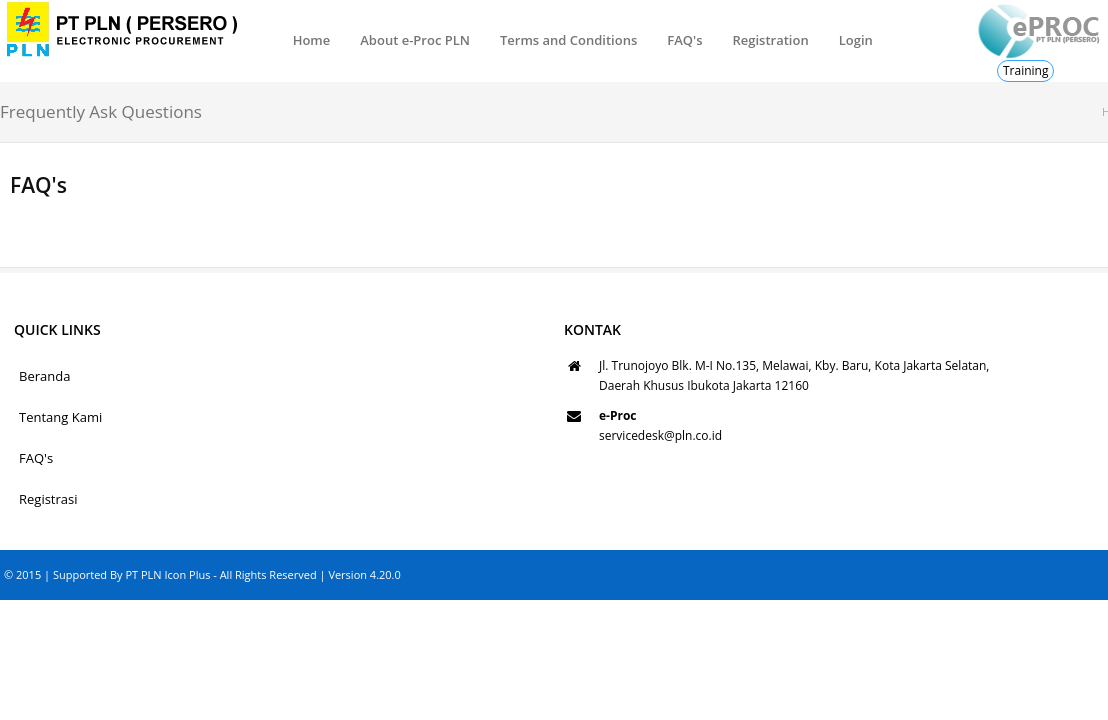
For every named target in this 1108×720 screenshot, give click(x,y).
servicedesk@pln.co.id (660, 435)
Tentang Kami (60, 417)
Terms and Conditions (568, 40)
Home (312, 40)
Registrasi (48, 499)
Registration (770, 40)
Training (1025, 70)
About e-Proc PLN (415, 40)
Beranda (44, 376)
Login (856, 40)
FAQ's (684, 40)
